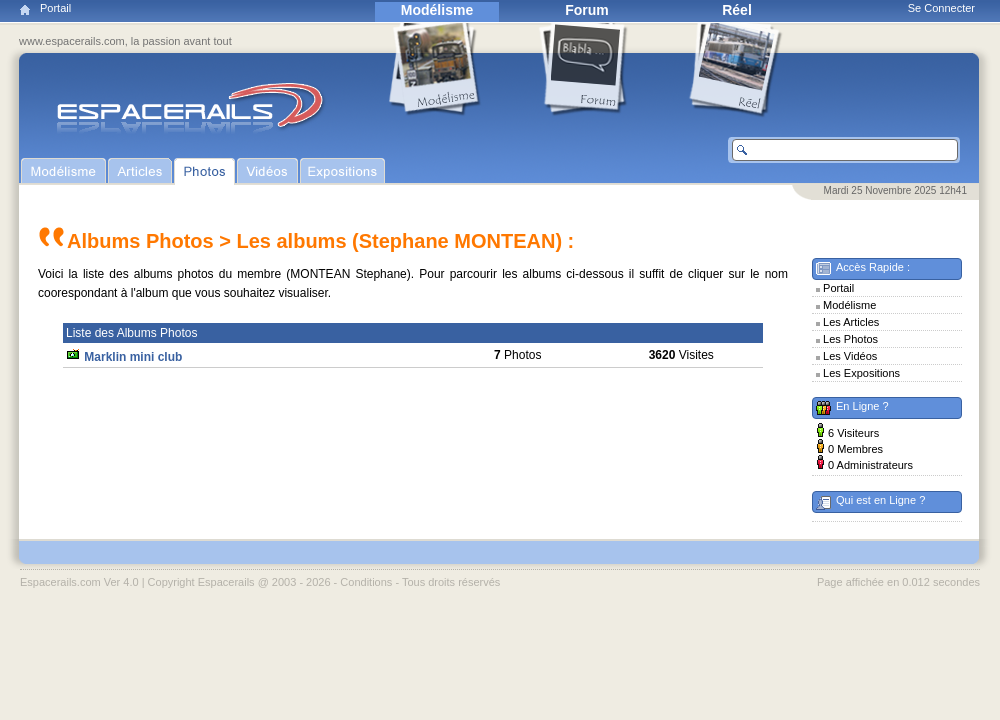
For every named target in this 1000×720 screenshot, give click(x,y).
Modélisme (437, 10)
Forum (587, 10)
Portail (55, 8)
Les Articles (851, 322)
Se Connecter (941, 8)
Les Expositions (861, 373)
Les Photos (850, 339)
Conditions (366, 582)
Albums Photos (140, 241)
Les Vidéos (850, 356)
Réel (737, 10)
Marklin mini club (133, 357)
